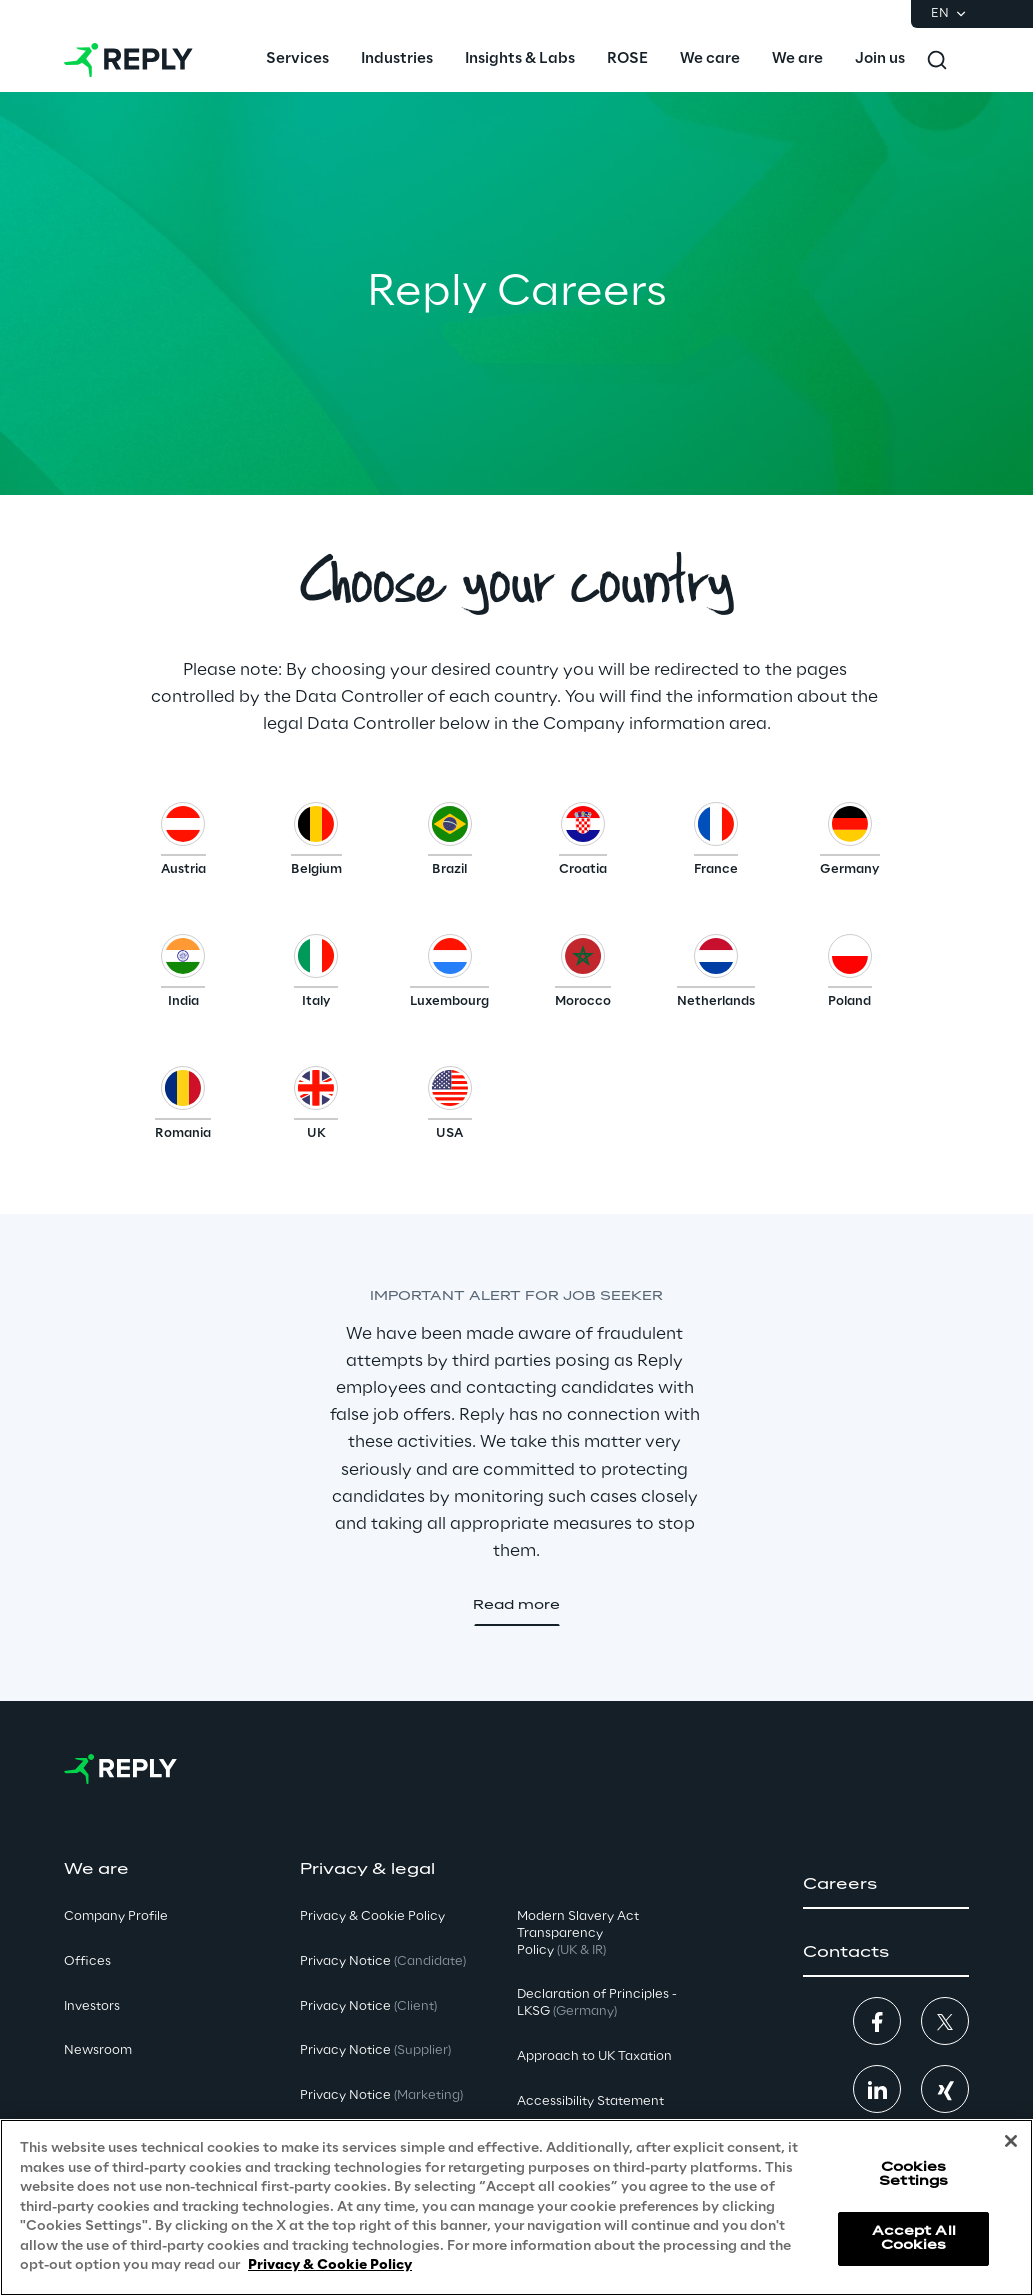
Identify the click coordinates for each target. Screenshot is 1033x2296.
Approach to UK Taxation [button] (594, 2056)
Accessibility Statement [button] (590, 2101)
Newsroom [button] (98, 2050)
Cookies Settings (913, 2174)
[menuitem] (297, 60)
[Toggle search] (937, 60)
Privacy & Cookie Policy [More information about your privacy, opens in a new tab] (330, 2265)
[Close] (1011, 2141)
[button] (183, 844)
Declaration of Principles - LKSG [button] (597, 2003)
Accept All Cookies (914, 2238)
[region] (516, 2207)
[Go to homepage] (128, 60)
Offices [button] (87, 1961)
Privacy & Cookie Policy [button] (372, 1916)
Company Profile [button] (116, 1916)
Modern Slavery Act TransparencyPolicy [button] (578, 1933)
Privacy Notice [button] (383, 1961)
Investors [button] (92, 2006)
